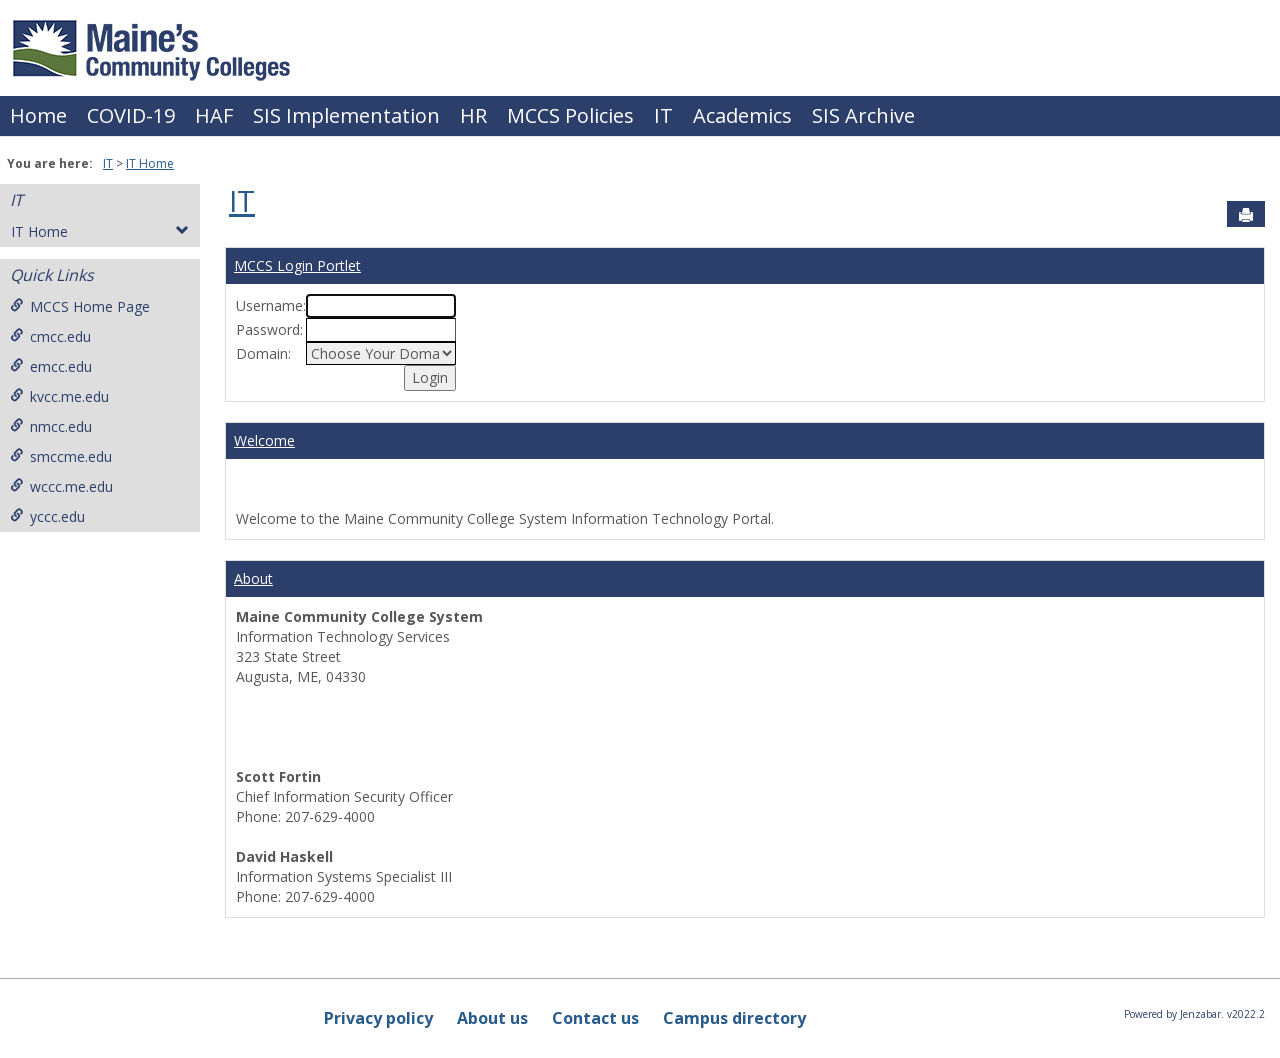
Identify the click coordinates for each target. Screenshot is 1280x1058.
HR (473, 115)
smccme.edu (61, 456)
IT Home (150, 163)
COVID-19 (131, 115)
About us (492, 1018)
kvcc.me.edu (59, 396)
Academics (742, 115)
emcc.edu (51, 366)
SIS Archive (863, 115)
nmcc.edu (51, 426)
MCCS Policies (570, 115)
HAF (214, 115)
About (253, 578)
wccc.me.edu (61, 486)
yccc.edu (47, 516)
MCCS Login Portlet (297, 265)
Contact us (595, 1018)
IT (663, 115)
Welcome (264, 440)
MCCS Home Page (80, 306)
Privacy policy (378, 1018)
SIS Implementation (346, 115)
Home (38, 115)
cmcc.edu (50, 336)
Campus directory (734, 1018)
